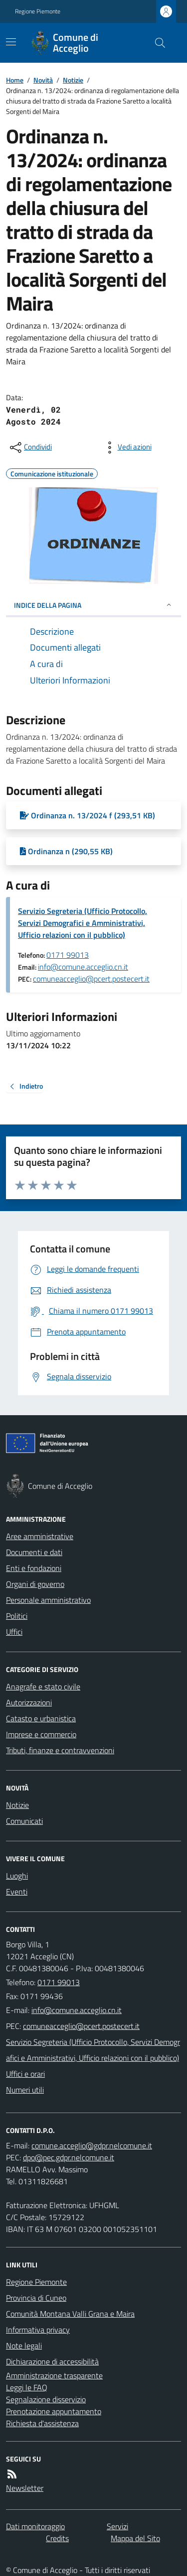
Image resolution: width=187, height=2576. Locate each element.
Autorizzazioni (29, 1702)
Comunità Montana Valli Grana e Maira (70, 2314)
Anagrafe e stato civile (43, 1686)
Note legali (24, 2346)
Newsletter (24, 2488)
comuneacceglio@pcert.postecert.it (91, 979)
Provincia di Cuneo (36, 2298)
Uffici (14, 1632)
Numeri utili (25, 2090)
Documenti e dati (34, 1552)
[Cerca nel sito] (156, 43)
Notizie (73, 80)
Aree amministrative (39, 1536)
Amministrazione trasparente (54, 2375)
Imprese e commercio (41, 1734)
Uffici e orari (25, 2074)
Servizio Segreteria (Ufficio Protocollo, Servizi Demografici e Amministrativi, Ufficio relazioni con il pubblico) (82, 923)
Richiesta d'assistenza (42, 2423)
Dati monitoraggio (35, 2526)
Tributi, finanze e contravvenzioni (60, 1750)
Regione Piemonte (37, 11)
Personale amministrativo (48, 1600)
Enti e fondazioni (33, 1568)
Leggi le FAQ (26, 2387)
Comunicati (24, 1821)
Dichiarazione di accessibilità (52, 2361)
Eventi (16, 1892)
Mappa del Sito (135, 2538)
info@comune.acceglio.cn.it (83, 967)
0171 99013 (67, 955)
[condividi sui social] (30, 447)
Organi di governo (35, 1584)
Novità (43, 80)
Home (14, 80)
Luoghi (17, 1876)
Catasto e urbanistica (41, 1718)
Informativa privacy (38, 2330)
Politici (16, 1616)
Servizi (117, 2526)
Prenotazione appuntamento (53, 2411)
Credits (57, 2538)
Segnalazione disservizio (46, 2399)
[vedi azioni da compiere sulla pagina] (127, 447)
